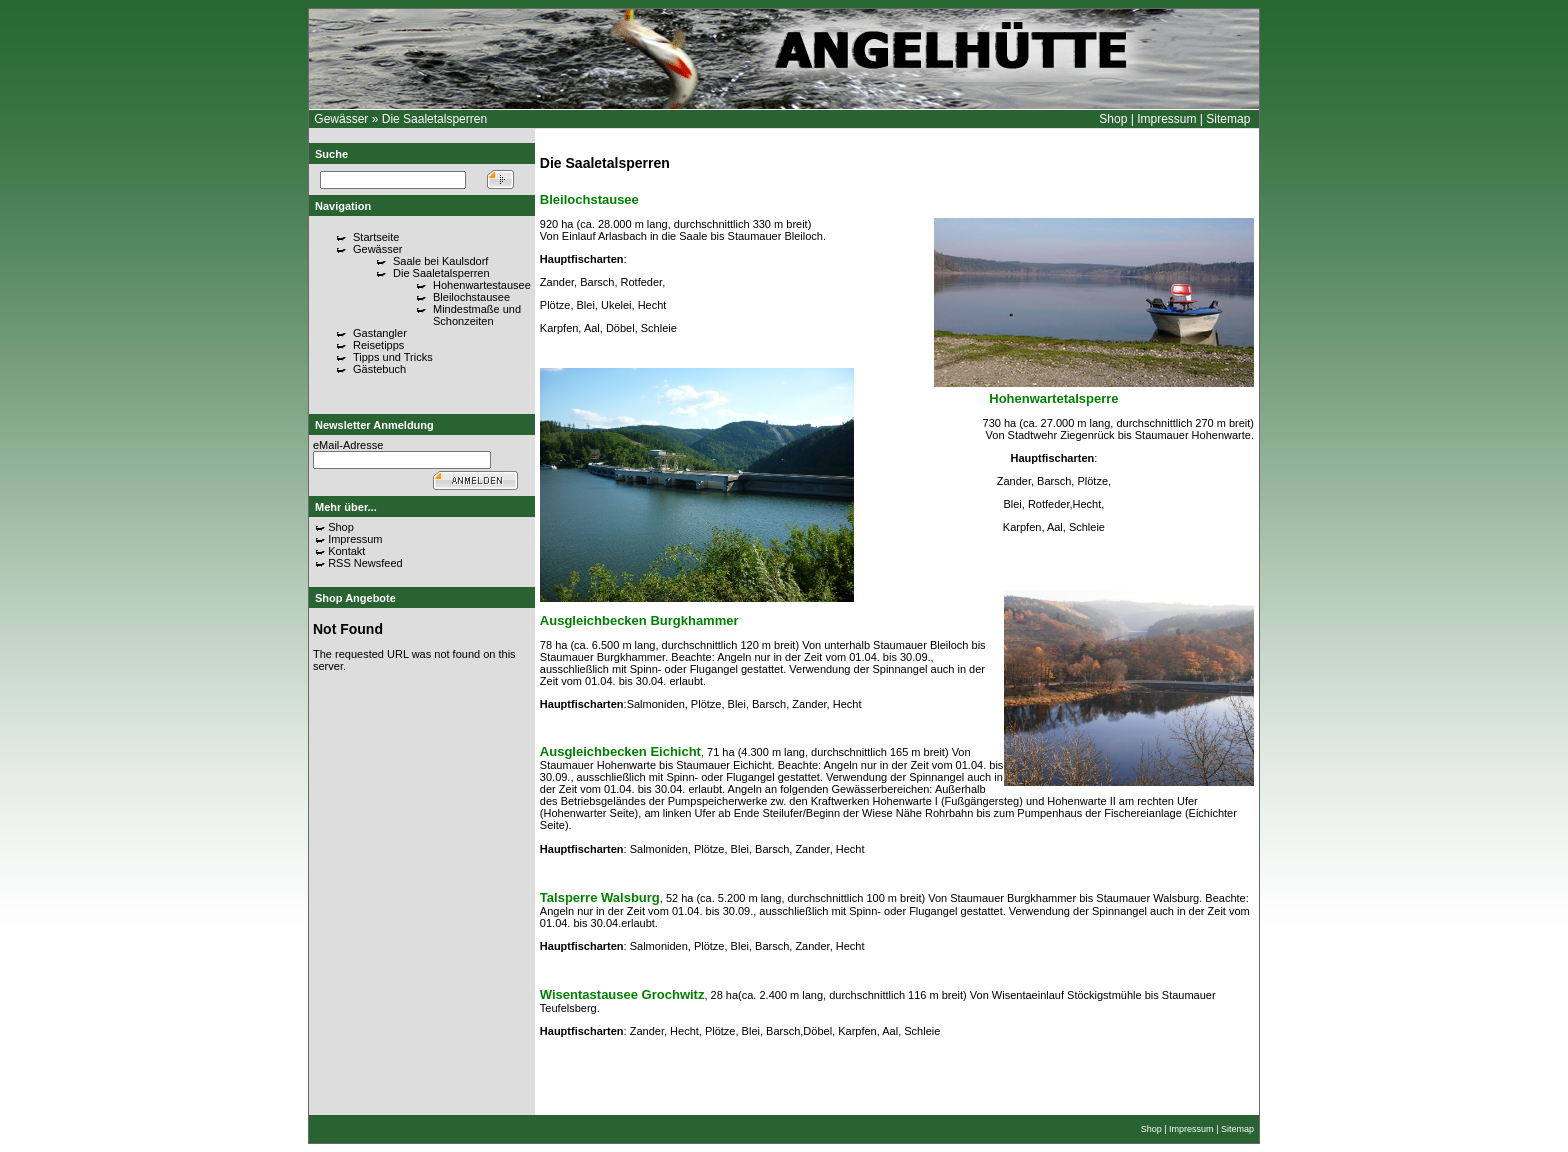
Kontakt (346, 551)
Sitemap (1228, 119)
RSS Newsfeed (365, 563)
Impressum (1166, 119)
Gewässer (341, 119)
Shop (1113, 119)
